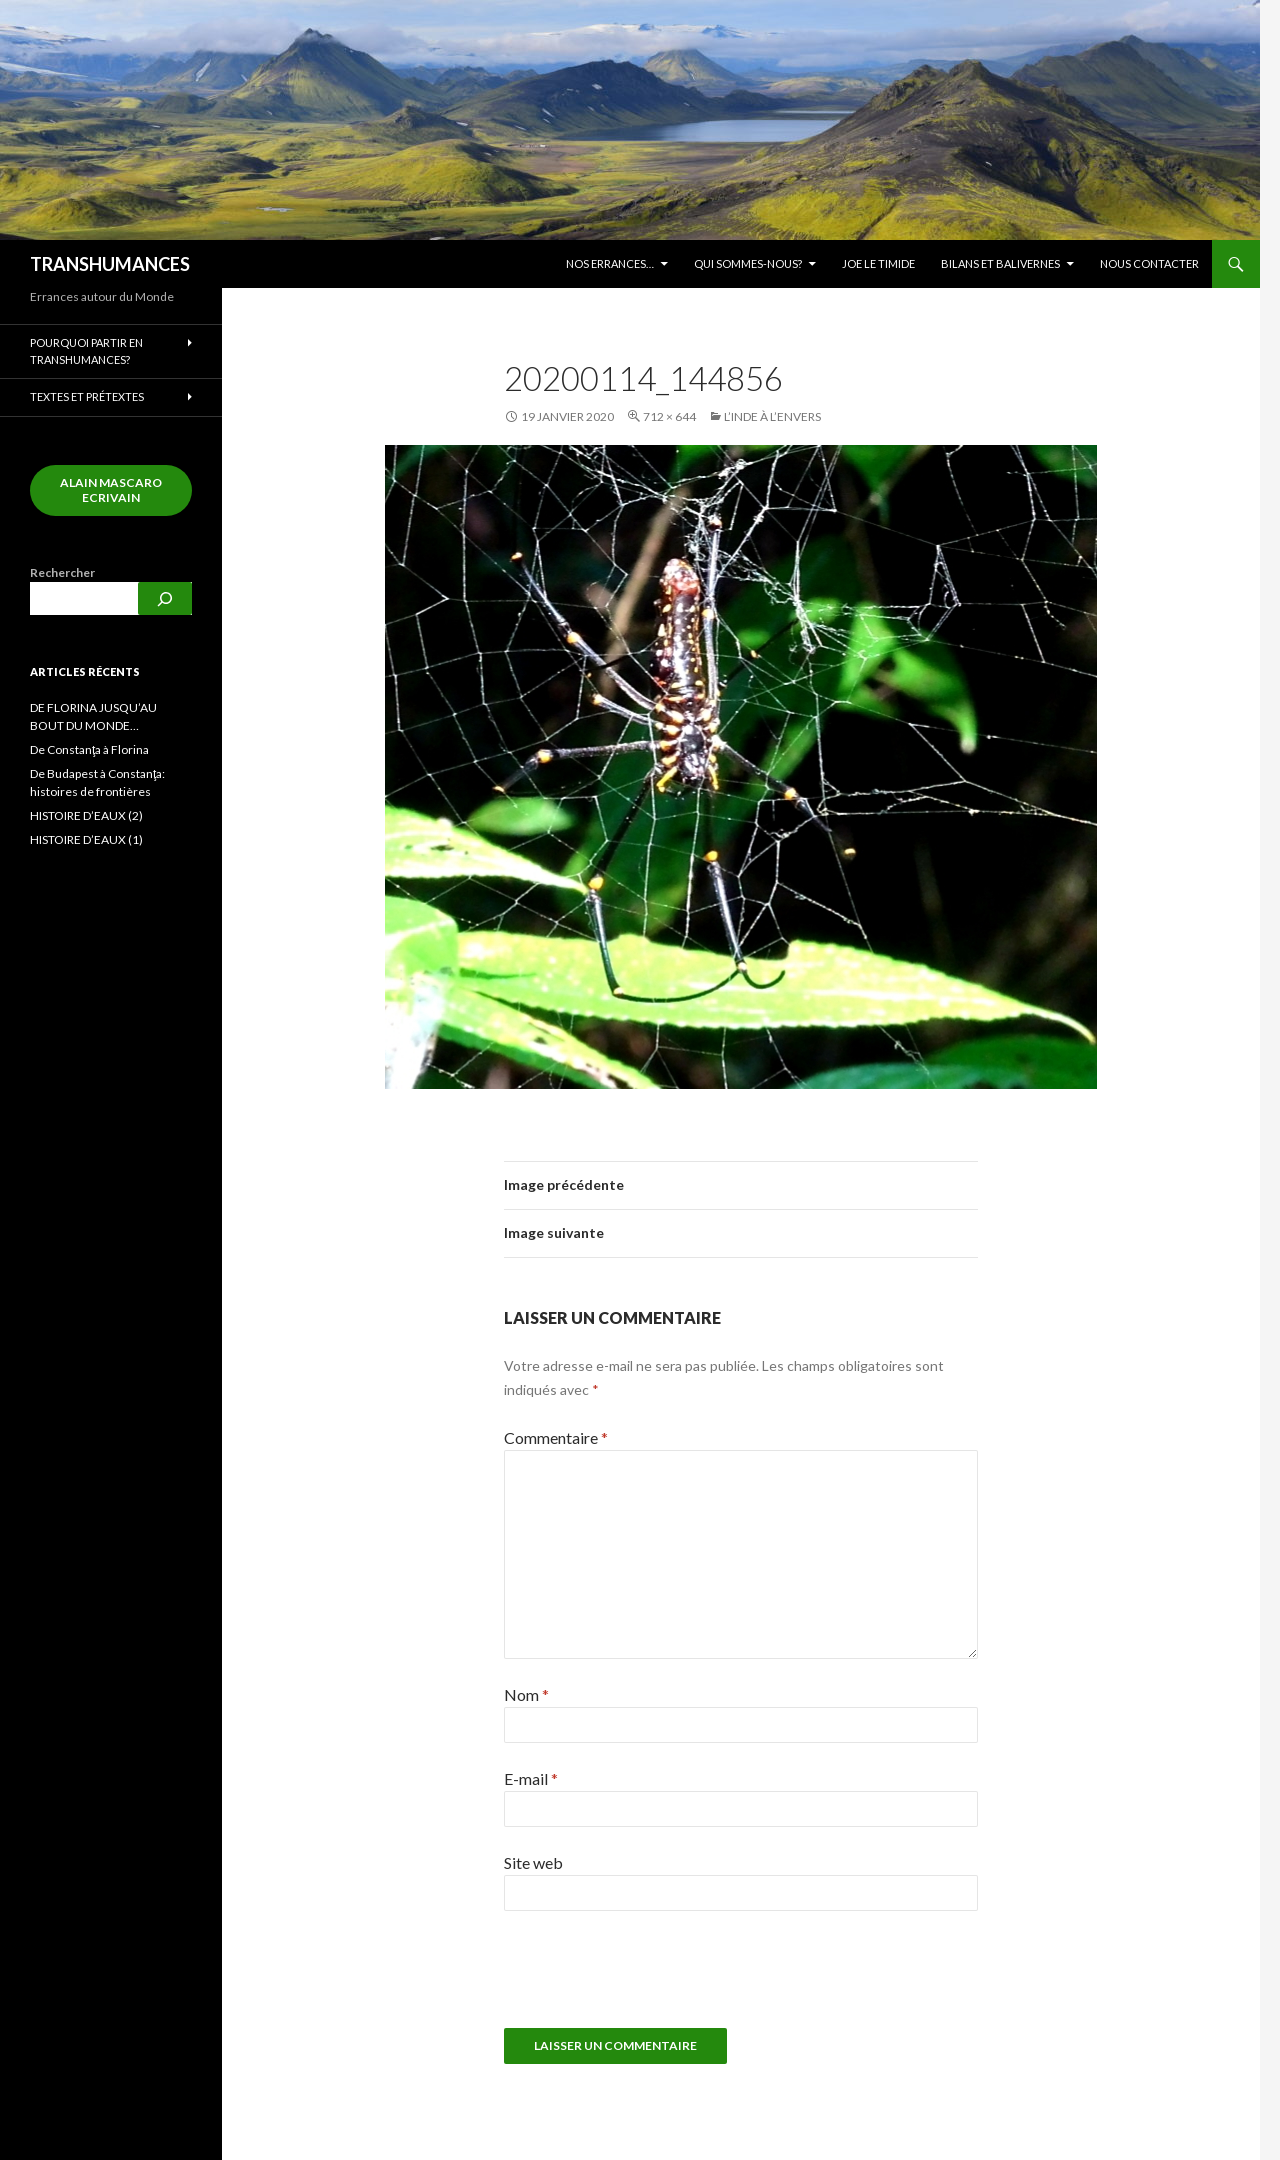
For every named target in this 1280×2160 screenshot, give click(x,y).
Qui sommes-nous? (748, 263)
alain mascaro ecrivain (111, 490)
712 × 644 (669, 416)
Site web (533, 1862)
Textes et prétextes (87, 396)
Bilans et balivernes (1000, 263)
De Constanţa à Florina (89, 749)
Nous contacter (1149, 263)
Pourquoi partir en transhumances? (86, 351)
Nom (526, 1694)
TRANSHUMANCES (110, 264)
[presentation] (640, 1979)
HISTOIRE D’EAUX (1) (86, 839)
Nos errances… (610, 263)
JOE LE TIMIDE (878, 263)
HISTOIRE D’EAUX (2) (86, 815)
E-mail (531, 1778)
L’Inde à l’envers (772, 416)
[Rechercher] (165, 598)
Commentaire (556, 1437)
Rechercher (62, 572)
